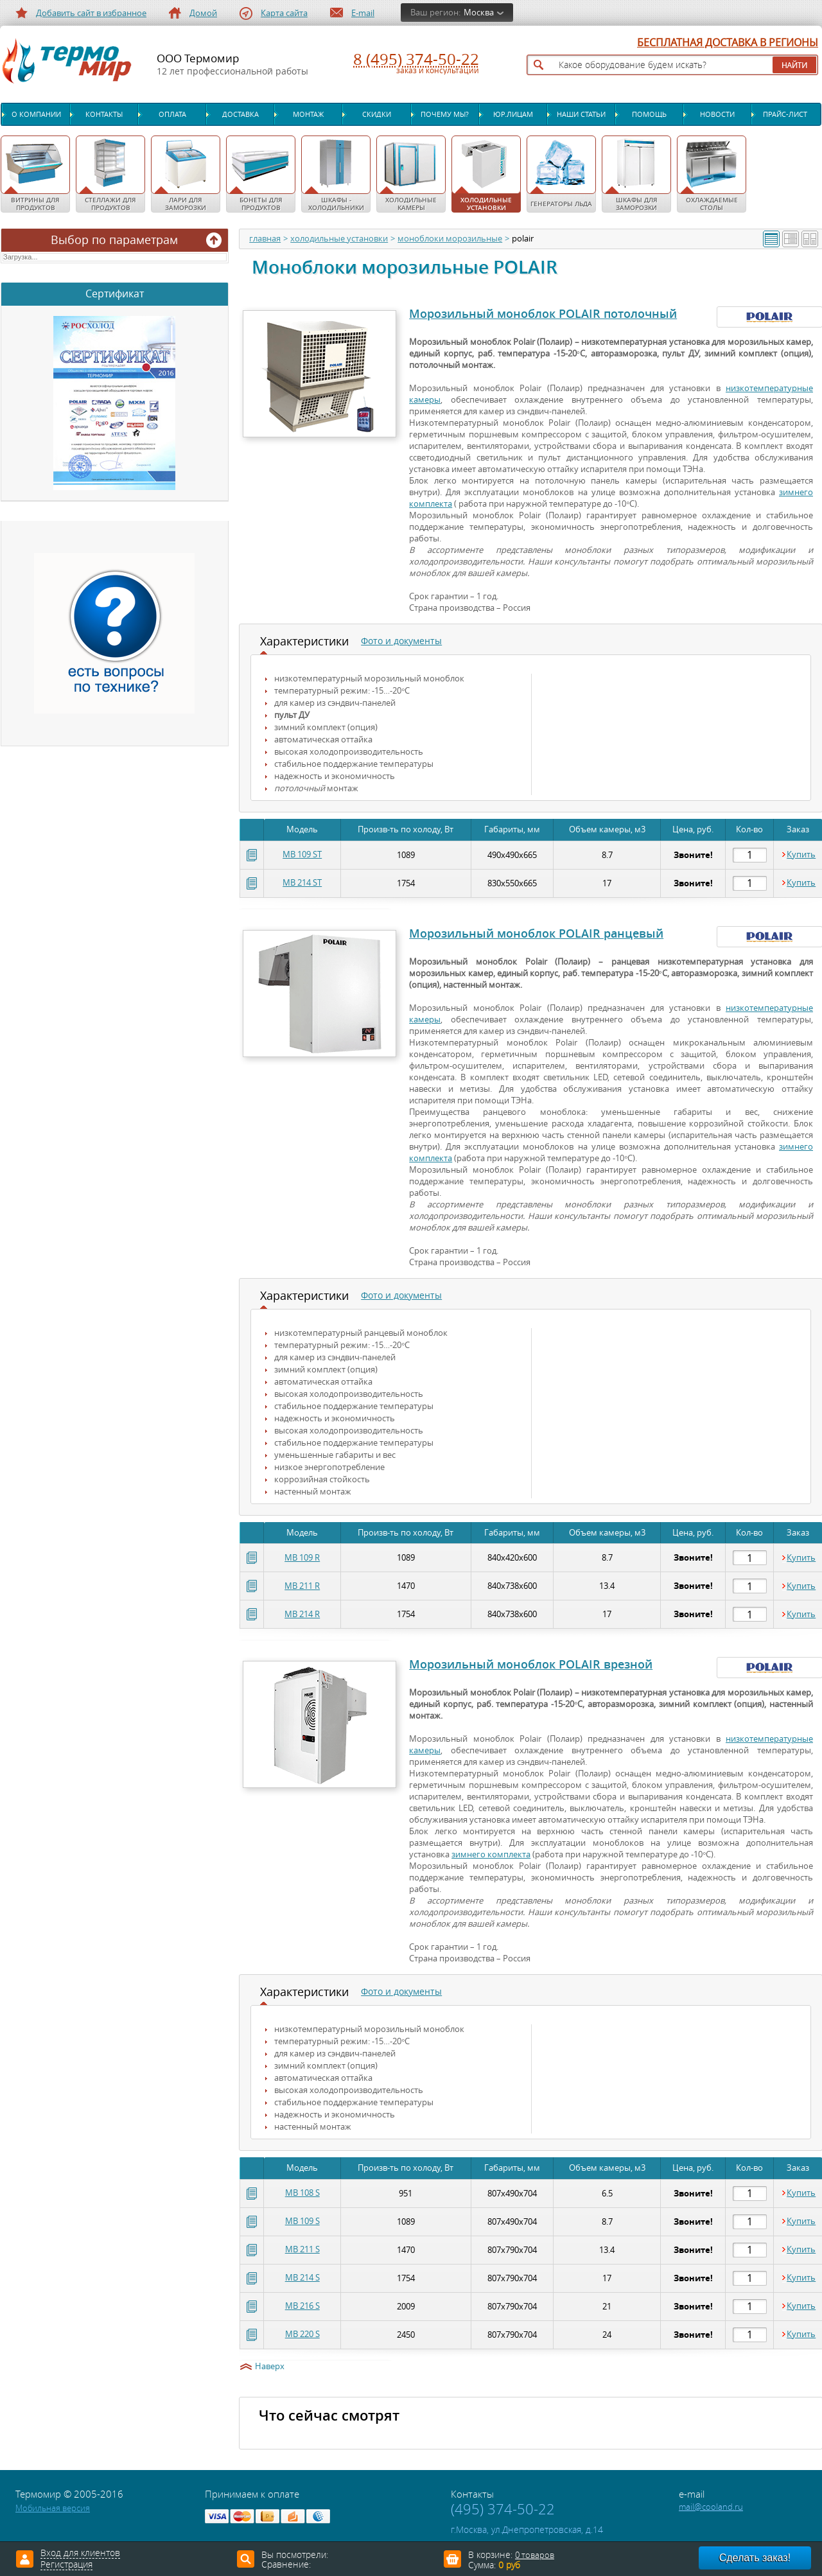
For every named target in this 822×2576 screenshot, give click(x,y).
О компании (36, 114)
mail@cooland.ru (711, 2507)
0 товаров (534, 2555)
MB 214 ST (302, 882)
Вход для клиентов (80, 2553)
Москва (479, 12)
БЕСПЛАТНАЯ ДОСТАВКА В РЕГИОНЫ (727, 43)
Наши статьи (581, 114)
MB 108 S (302, 2192)
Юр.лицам (513, 114)
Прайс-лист (785, 114)
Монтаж (308, 114)
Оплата (172, 114)
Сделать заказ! (755, 2557)
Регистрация (66, 2565)
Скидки (376, 114)
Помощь (649, 114)
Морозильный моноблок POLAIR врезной (530, 1664)
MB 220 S (302, 2334)
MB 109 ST (302, 854)
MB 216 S (302, 2305)
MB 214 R (302, 1614)
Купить (801, 855)
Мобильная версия (52, 2508)
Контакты (104, 114)
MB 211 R (302, 1586)
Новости (717, 114)
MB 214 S (302, 2277)
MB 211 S (302, 2249)
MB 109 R (302, 1557)
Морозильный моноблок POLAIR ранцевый (536, 933)
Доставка (240, 114)
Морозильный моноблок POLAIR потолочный (543, 313)
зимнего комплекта (490, 1854)
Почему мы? (445, 114)
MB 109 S (302, 2221)
